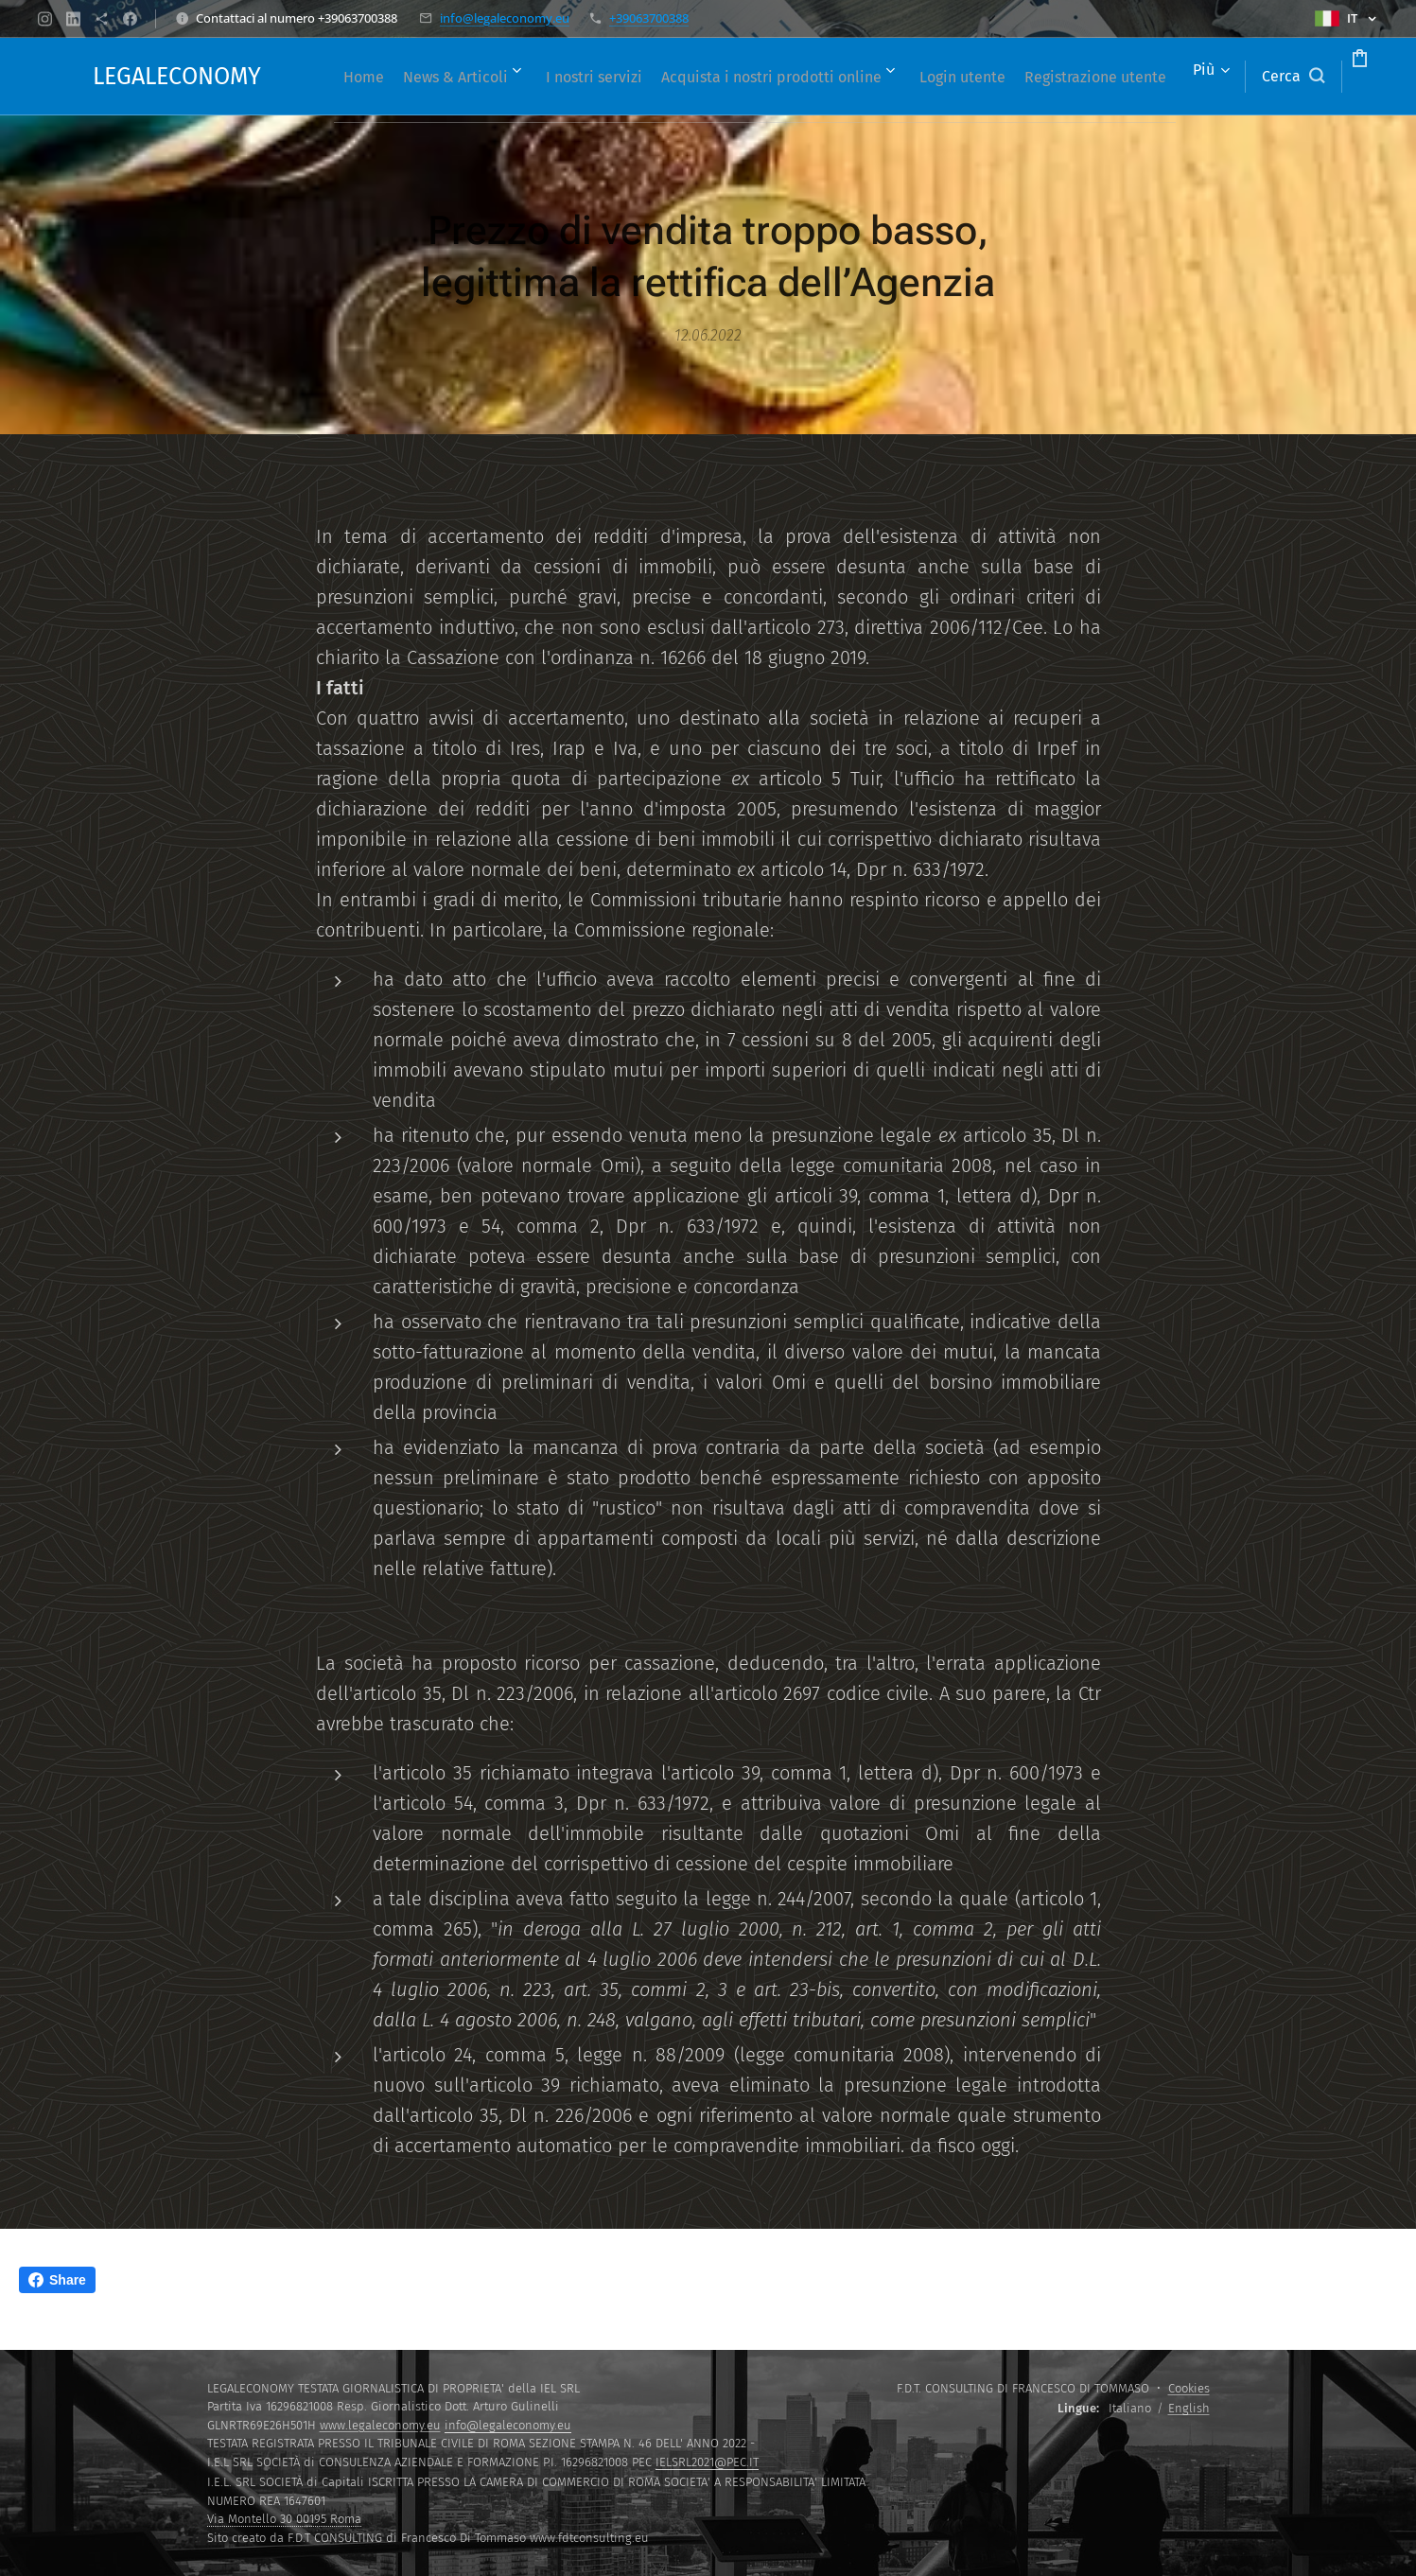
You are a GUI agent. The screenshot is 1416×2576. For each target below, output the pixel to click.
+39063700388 (649, 17)
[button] (1221, 76)
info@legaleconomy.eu (504, 17)
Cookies (1189, 2388)
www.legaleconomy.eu (380, 2425)
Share (57, 2279)
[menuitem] (395, 76)
